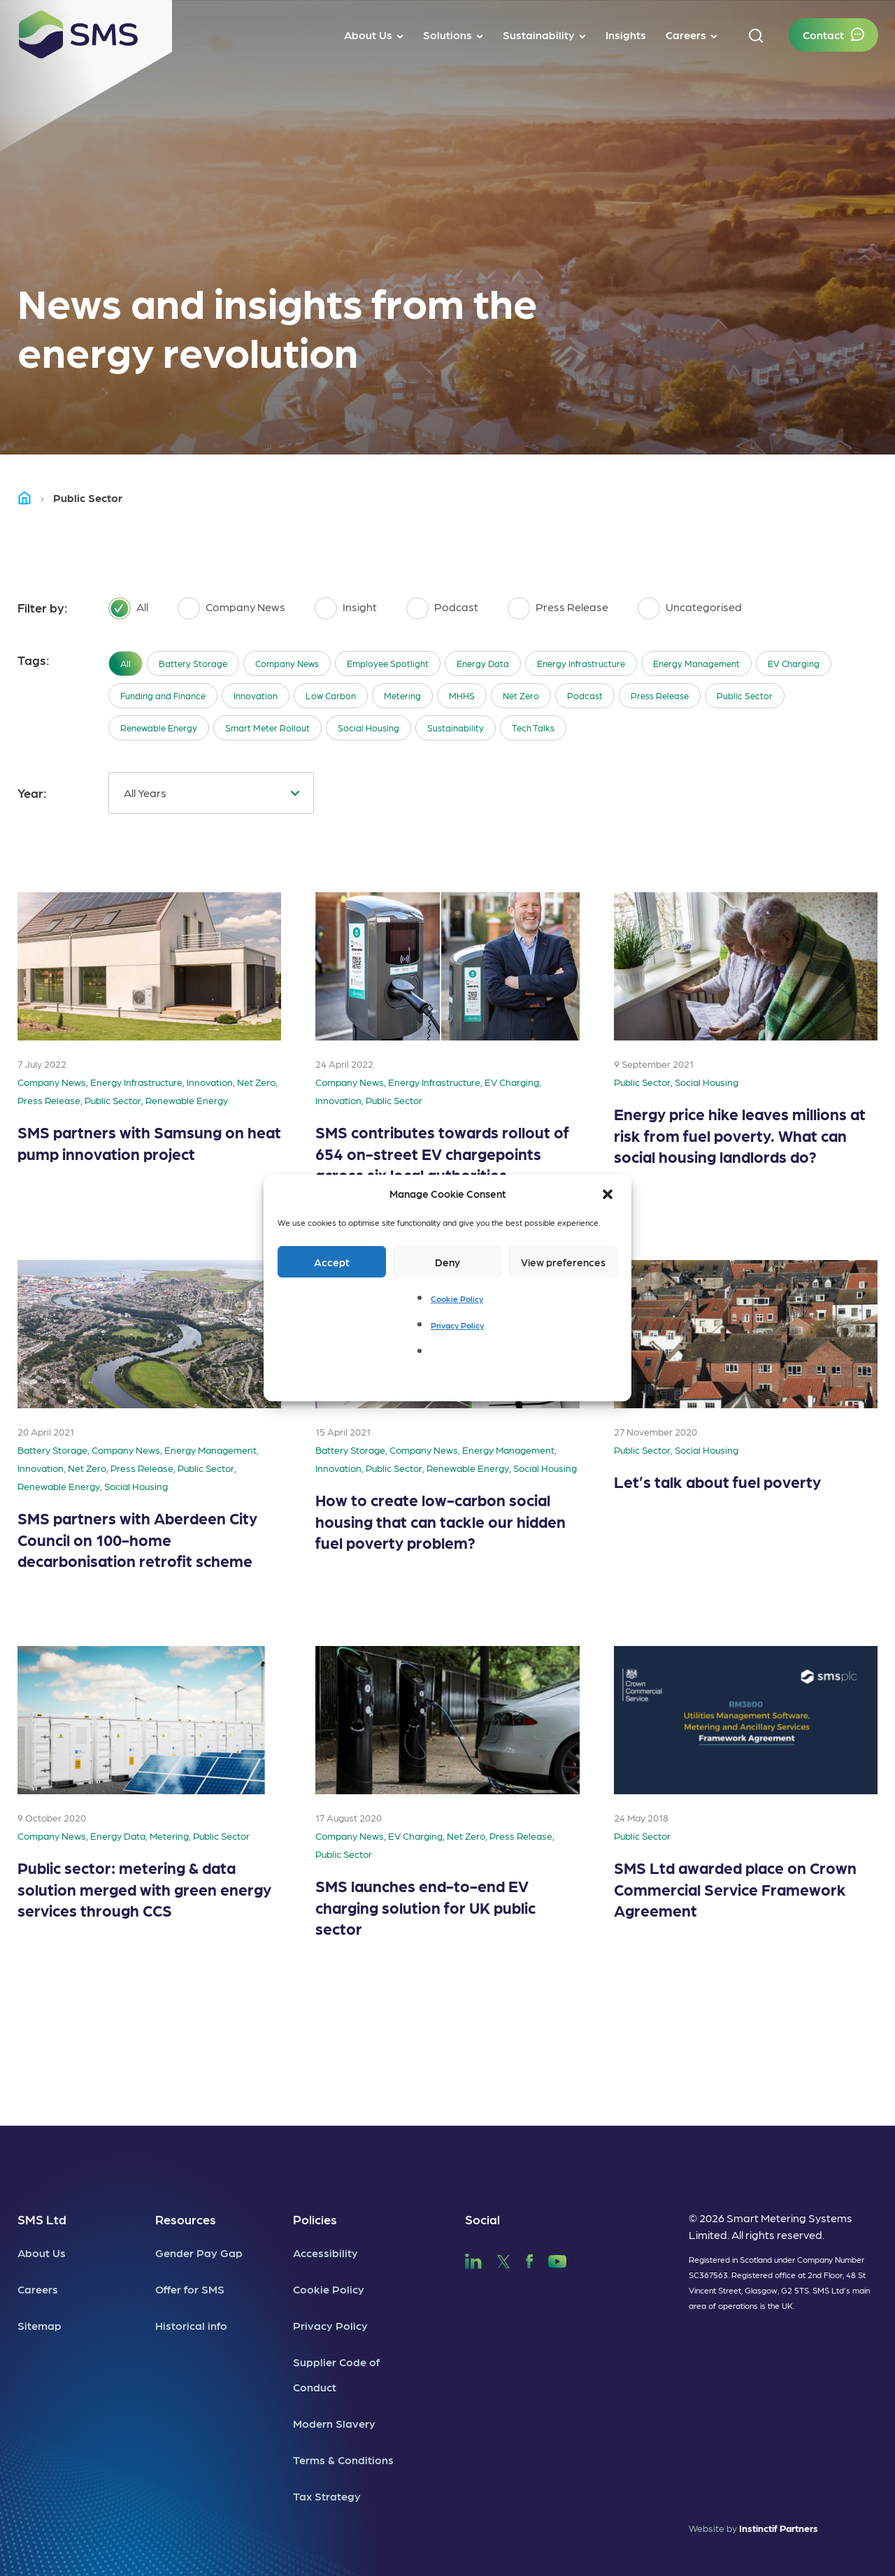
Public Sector (745, 695)
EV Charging (793, 663)
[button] (609, 1193)
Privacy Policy (457, 1325)
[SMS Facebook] (529, 2259)
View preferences (563, 1262)
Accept (332, 1262)
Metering (402, 695)
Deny (447, 1262)
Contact (823, 34)
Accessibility (325, 2252)
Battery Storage (193, 663)
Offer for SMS (189, 2289)
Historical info (191, 2325)
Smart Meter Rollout (267, 727)
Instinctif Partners (778, 2527)
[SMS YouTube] (557, 2259)
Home (30, 497)
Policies (315, 2219)
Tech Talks (533, 727)
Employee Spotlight (388, 663)
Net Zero (521, 695)
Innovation (256, 695)
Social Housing (368, 727)
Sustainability (455, 727)
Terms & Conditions (343, 2459)
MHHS (462, 695)
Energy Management (696, 663)
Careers (37, 2289)
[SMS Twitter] (503, 2259)
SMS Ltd (41, 2219)
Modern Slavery (334, 2423)
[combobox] (211, 793)
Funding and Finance (163, 695)
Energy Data (483, 663)
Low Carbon (331, 695)
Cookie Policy (457, 1298)
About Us (41, 2252)
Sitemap (39, 2325)
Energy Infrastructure (581, 663)
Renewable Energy (158, 727)
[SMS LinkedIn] (473, 2259)
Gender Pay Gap (199, 2252)
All (125, 663)
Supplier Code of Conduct (336, 2374)
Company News (287, 663)
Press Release (660, 695)
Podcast (585, 695)
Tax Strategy (327, 2496)
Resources (185, 2219)
